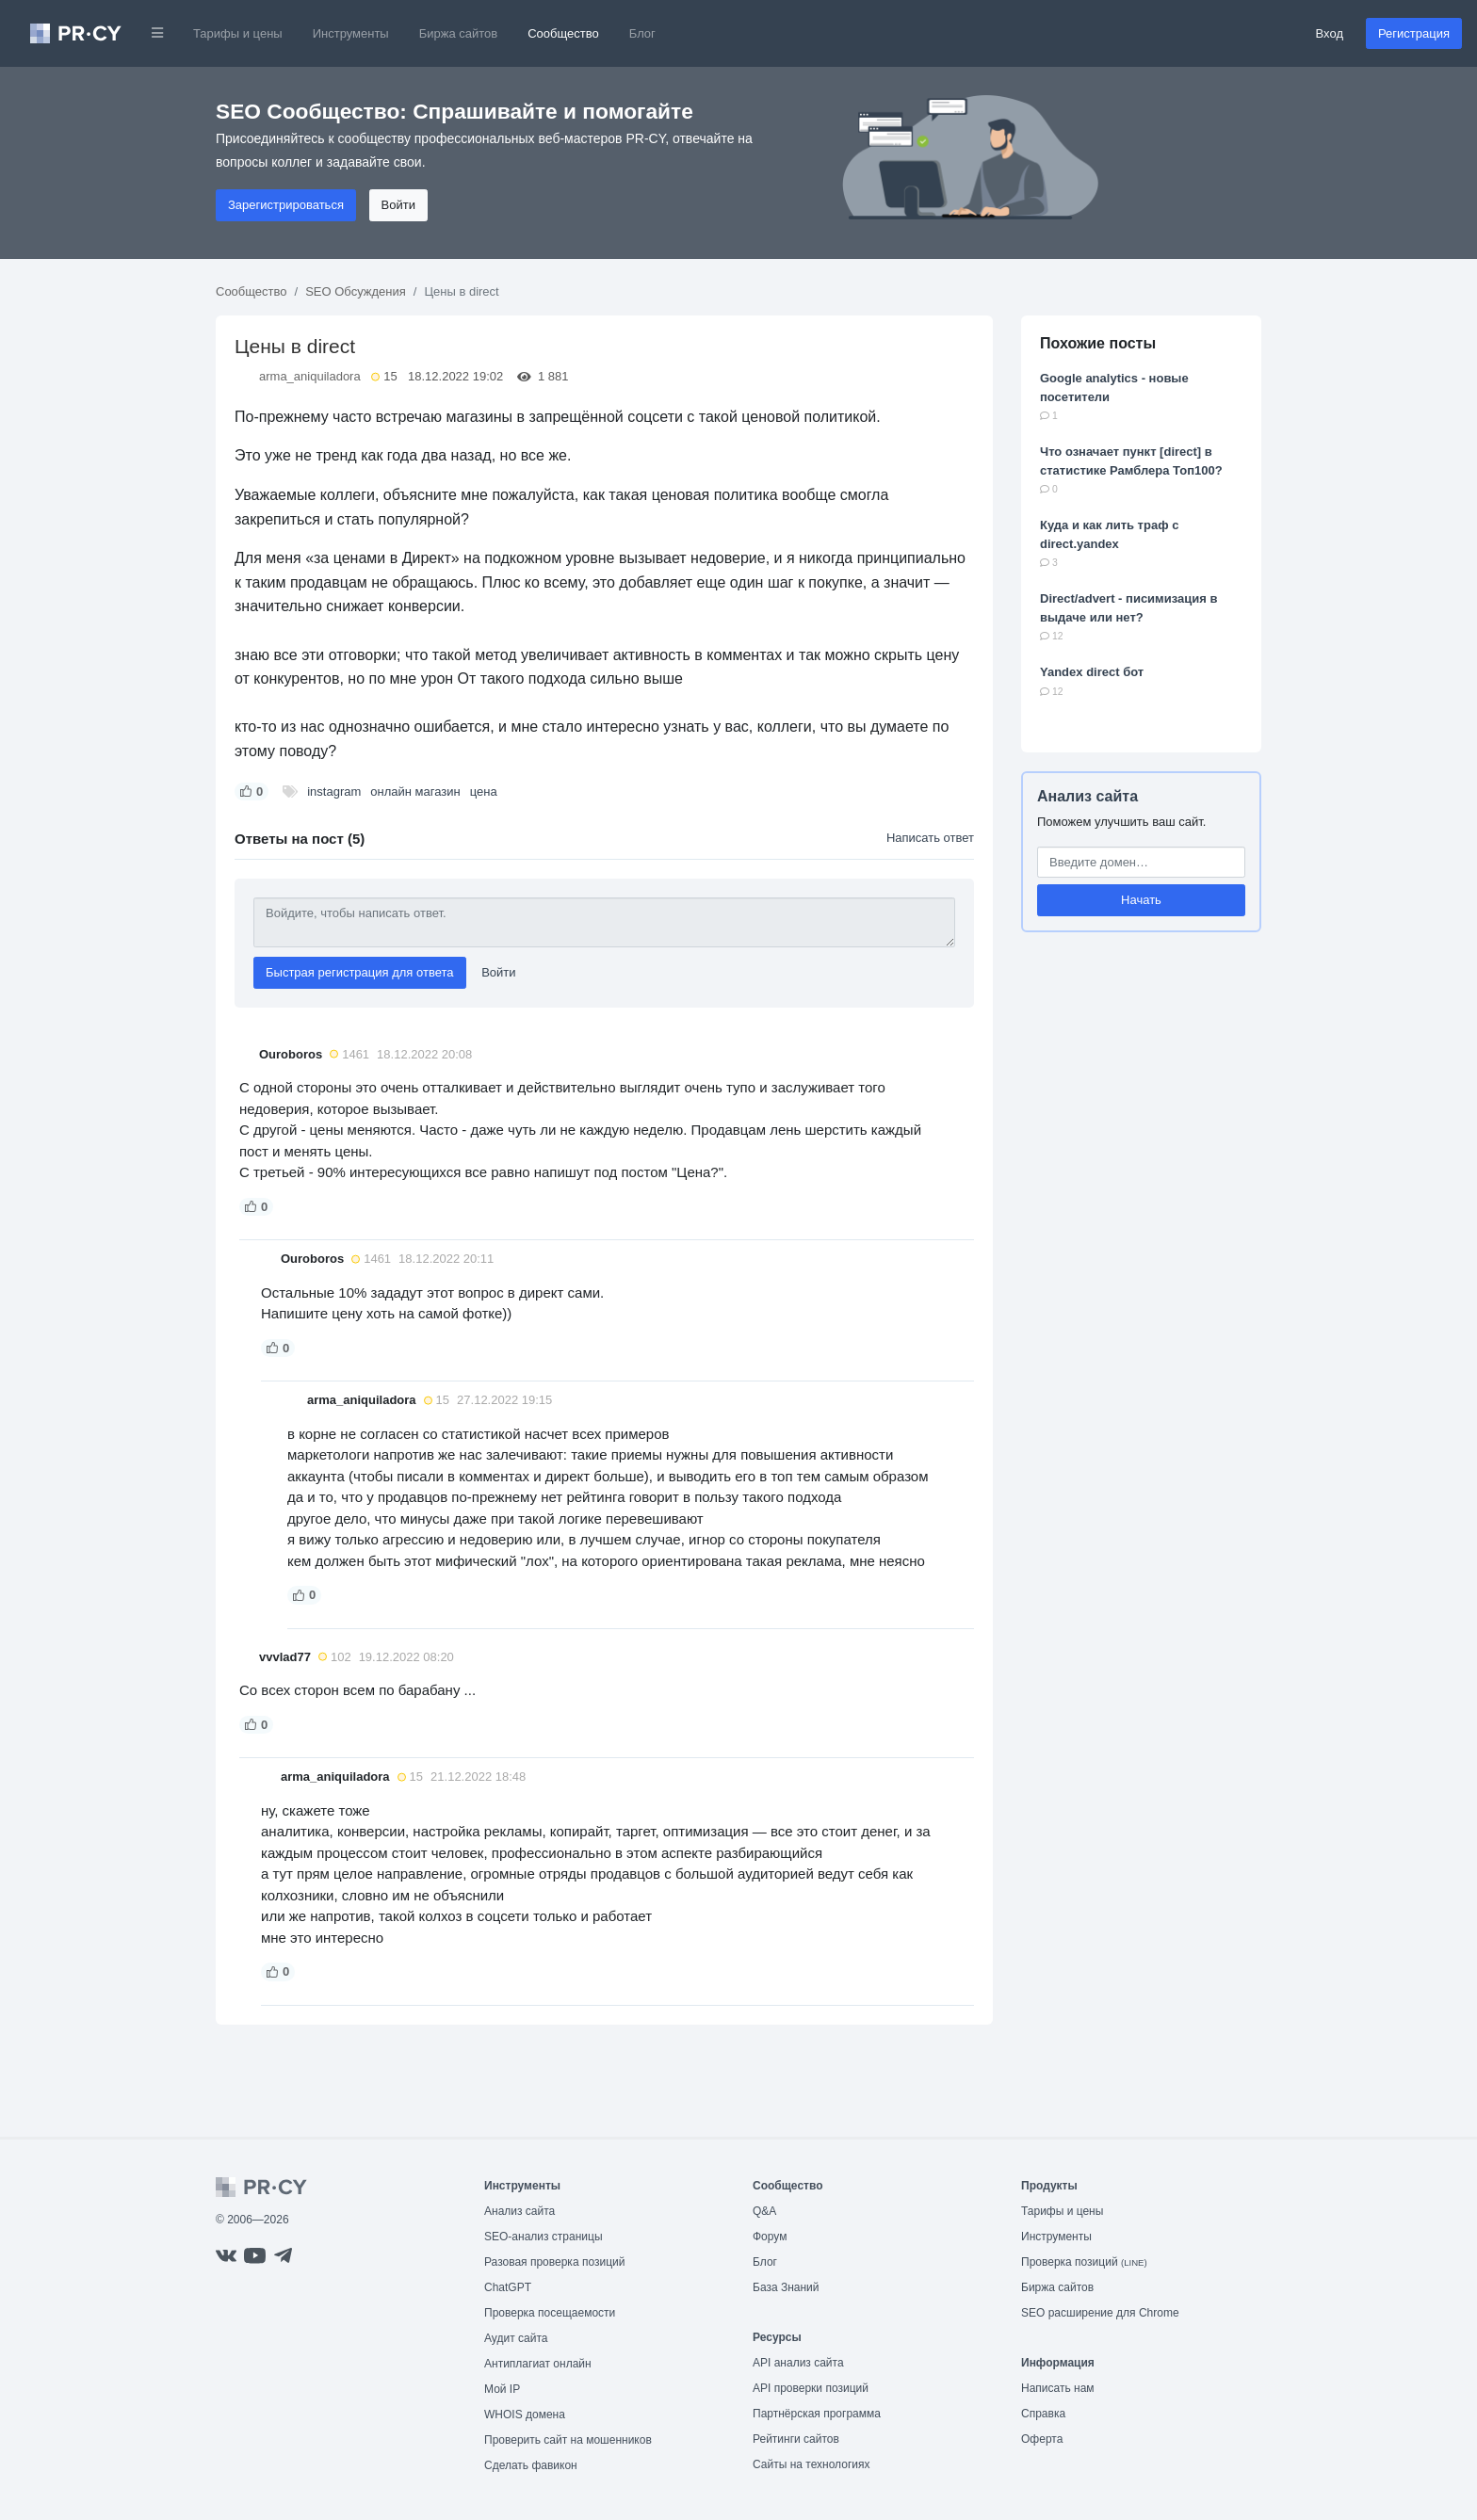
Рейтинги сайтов (796, 2439)
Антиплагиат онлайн (538, 2363)
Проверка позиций (1084, 2262)
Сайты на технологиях (811, 2464)
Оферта (1042, 2439)
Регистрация (1414, 33)
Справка (1043, 2413)
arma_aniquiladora (310, 376)
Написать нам (1058, 2388)
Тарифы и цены (238, 33)
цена (483, 791)
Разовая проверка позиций (554, 2262)
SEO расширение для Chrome (1100, 2312)
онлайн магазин (415, 791)
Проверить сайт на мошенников (568, 2440)
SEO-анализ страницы (543, 2236)
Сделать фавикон (530, 2465)
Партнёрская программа (817, 2413)
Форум (770, 2236)
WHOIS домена (524, 2414)
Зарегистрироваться (286, 205)
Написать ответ (930, 838)
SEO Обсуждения (355, 291)
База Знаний (786, 2287)
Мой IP (502, 2389)
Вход (1329, 33)
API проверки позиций (810, 2388)
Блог (642, 33)
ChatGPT (507, 2287)
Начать (1141, 900)
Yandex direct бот (1092, 672)
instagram (334, 791)
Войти (398, 205)
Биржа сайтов (458, 33)
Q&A (764, 2211)
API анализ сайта (798, 2362)
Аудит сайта (515, 2338)
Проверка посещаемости (549, 2312)
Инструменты (351, 33)
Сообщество (563, 33)
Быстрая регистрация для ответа (360, 972)
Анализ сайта (1087, 796)
